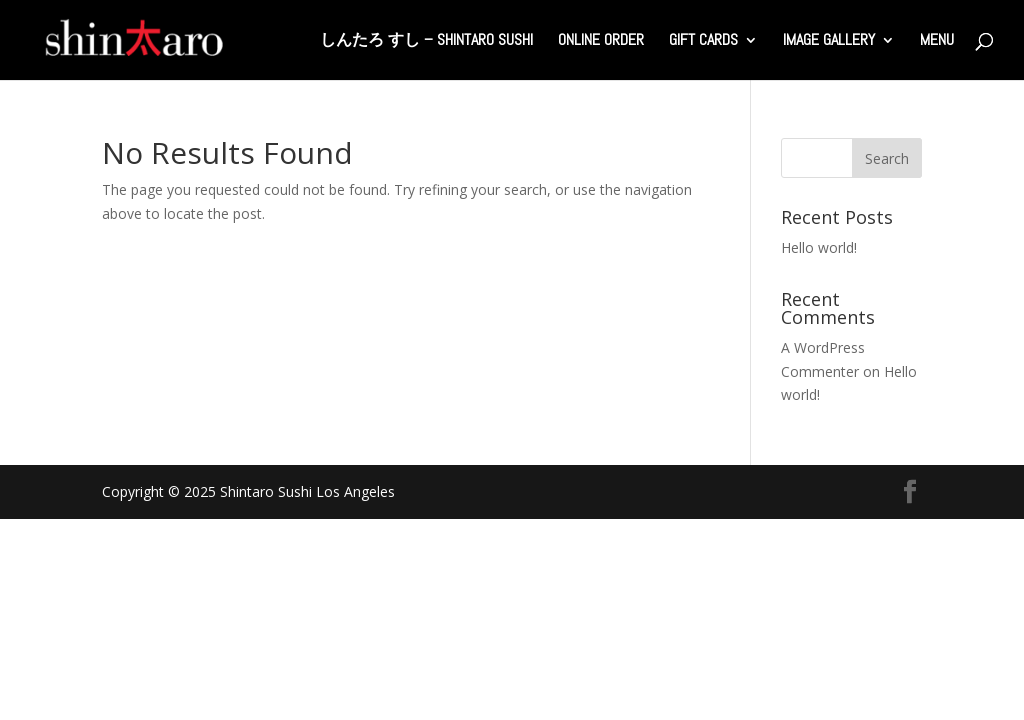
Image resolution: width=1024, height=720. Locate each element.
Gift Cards (703, 41)
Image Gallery (829, 41)
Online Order (601, 41)
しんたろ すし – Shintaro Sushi (426, 41)
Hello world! (819, 247)
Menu (937, 41)
